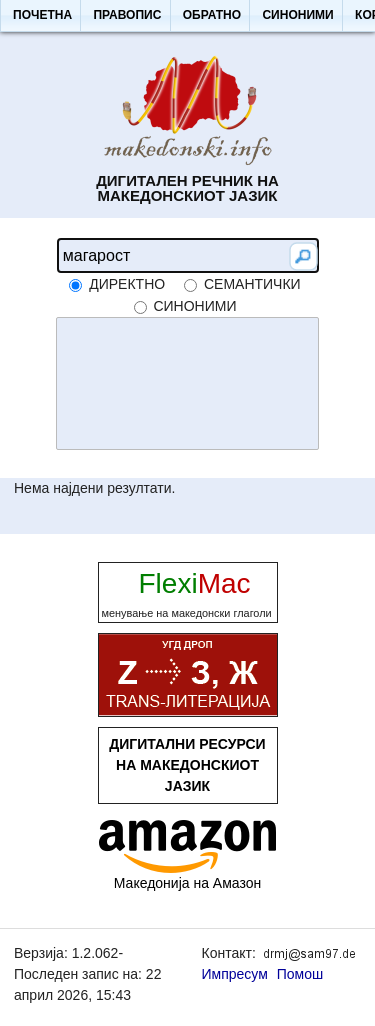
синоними (194, 306)
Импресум (235, 974)
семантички (252, 284)
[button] (42, 16)
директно (127, 284)
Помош (300, 974)
